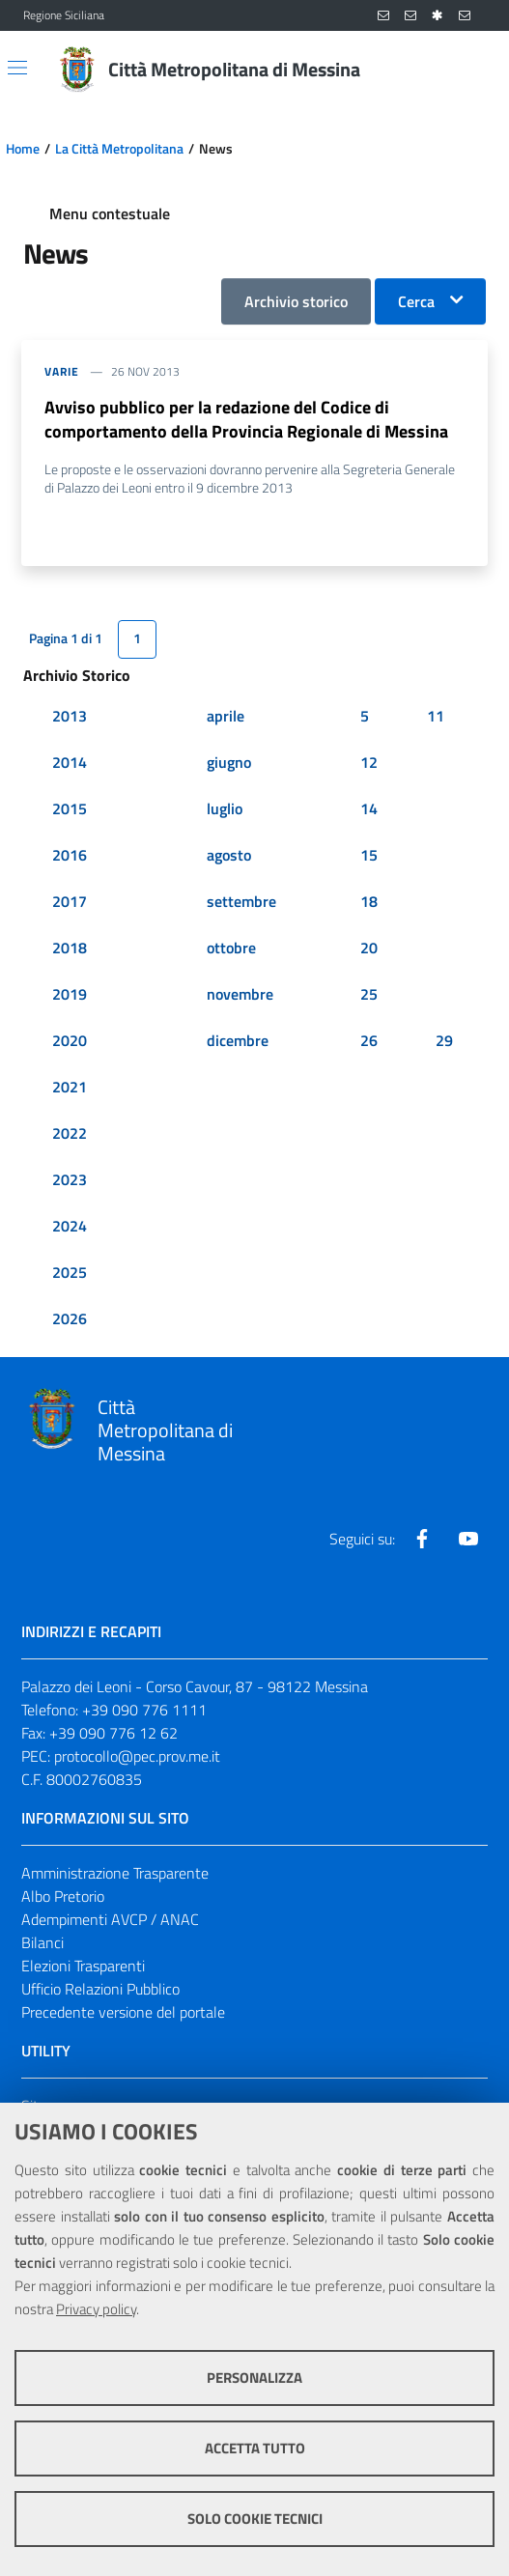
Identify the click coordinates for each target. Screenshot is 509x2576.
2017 (69, 901)
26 (369, 1040)
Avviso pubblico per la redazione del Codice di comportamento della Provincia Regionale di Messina (246, 419)
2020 (69, 1040)
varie (61, 371)
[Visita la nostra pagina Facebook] (422, 1538)
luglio (224, 808)
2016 (69, 854)
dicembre (238, 1040)
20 (369, 947)
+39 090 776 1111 (144, 1709)
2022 (69, 1133)
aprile (225, 715)
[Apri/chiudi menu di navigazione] (17, 67)
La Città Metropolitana (119, 148)
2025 (69, 1272)
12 (369, 762)
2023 (69, 1179)
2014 (69, 762)
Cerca (416, 301)
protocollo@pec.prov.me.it (137, 1756)
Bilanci (42, 1942)
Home (23, 148)
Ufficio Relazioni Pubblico (100, 1988)
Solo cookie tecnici (255, 2518)
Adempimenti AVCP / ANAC (110, 1919)
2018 (69, 947)
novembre (240, 993)
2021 (69, 1086)
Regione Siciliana (63, 15)
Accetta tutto (255, 2448)
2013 (69, 715)
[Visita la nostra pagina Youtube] (468, 1538)
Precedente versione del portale (123, 2012)
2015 (69, 808)
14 (369, 808)
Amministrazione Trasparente (115, 1872)
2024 (69, 1225)
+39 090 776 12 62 (113, 1732)
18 (369, 901)
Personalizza (254, 2377)
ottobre (231, 947)
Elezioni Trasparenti (83, 1965)
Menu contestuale (109, 213)
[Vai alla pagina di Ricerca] (474, 69)
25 (369, 993)
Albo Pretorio (62, 1896)
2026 (69, 1318)
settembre (241, 901)
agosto (229, 854)
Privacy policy (96, 2309)
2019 (69, 993)
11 (435, 715)
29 (444, 1040)
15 (369, 854)
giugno (229, 762)
